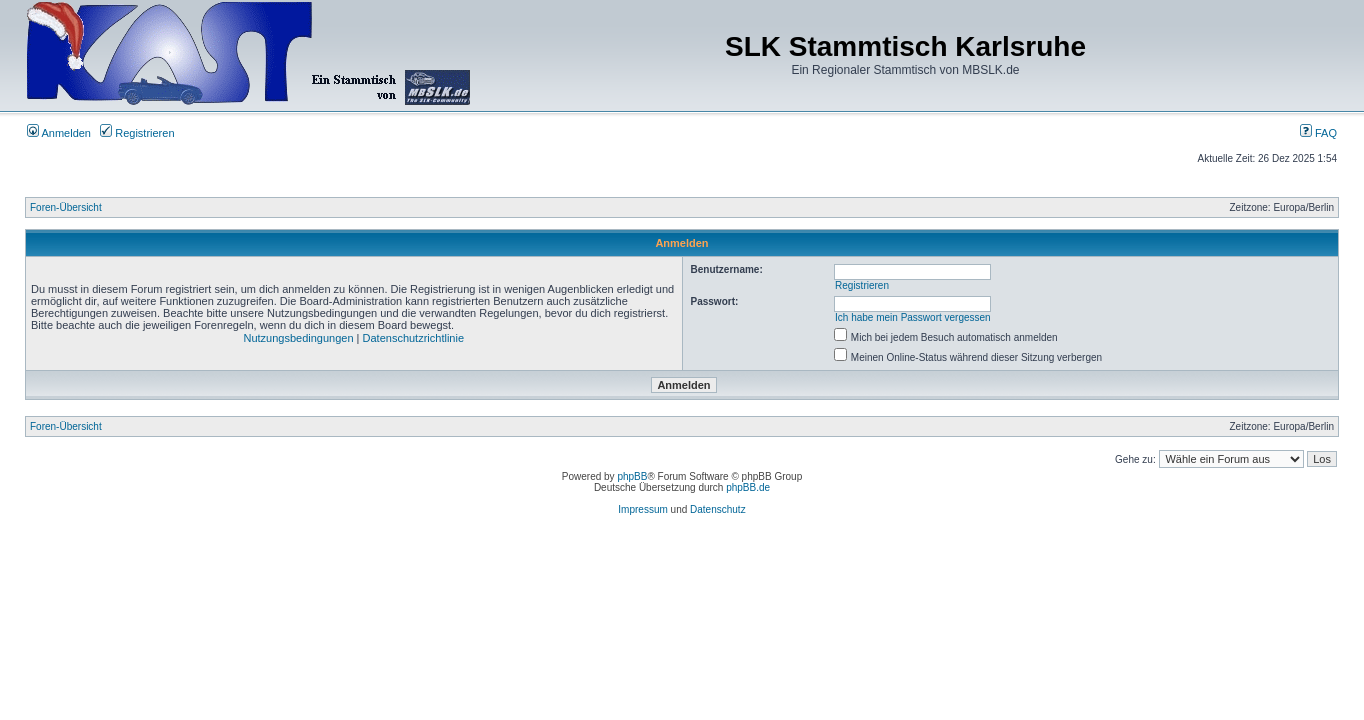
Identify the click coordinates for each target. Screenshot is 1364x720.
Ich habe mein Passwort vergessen (913, 317)
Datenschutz (718, 509)
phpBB (632, 476)
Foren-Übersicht (66, 207)
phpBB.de (748, 487)
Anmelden (59, 133)
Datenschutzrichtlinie (414, 338)
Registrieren (137, 133)
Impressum (642, 509)
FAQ (1318, 133)
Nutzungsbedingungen (298, 338)
